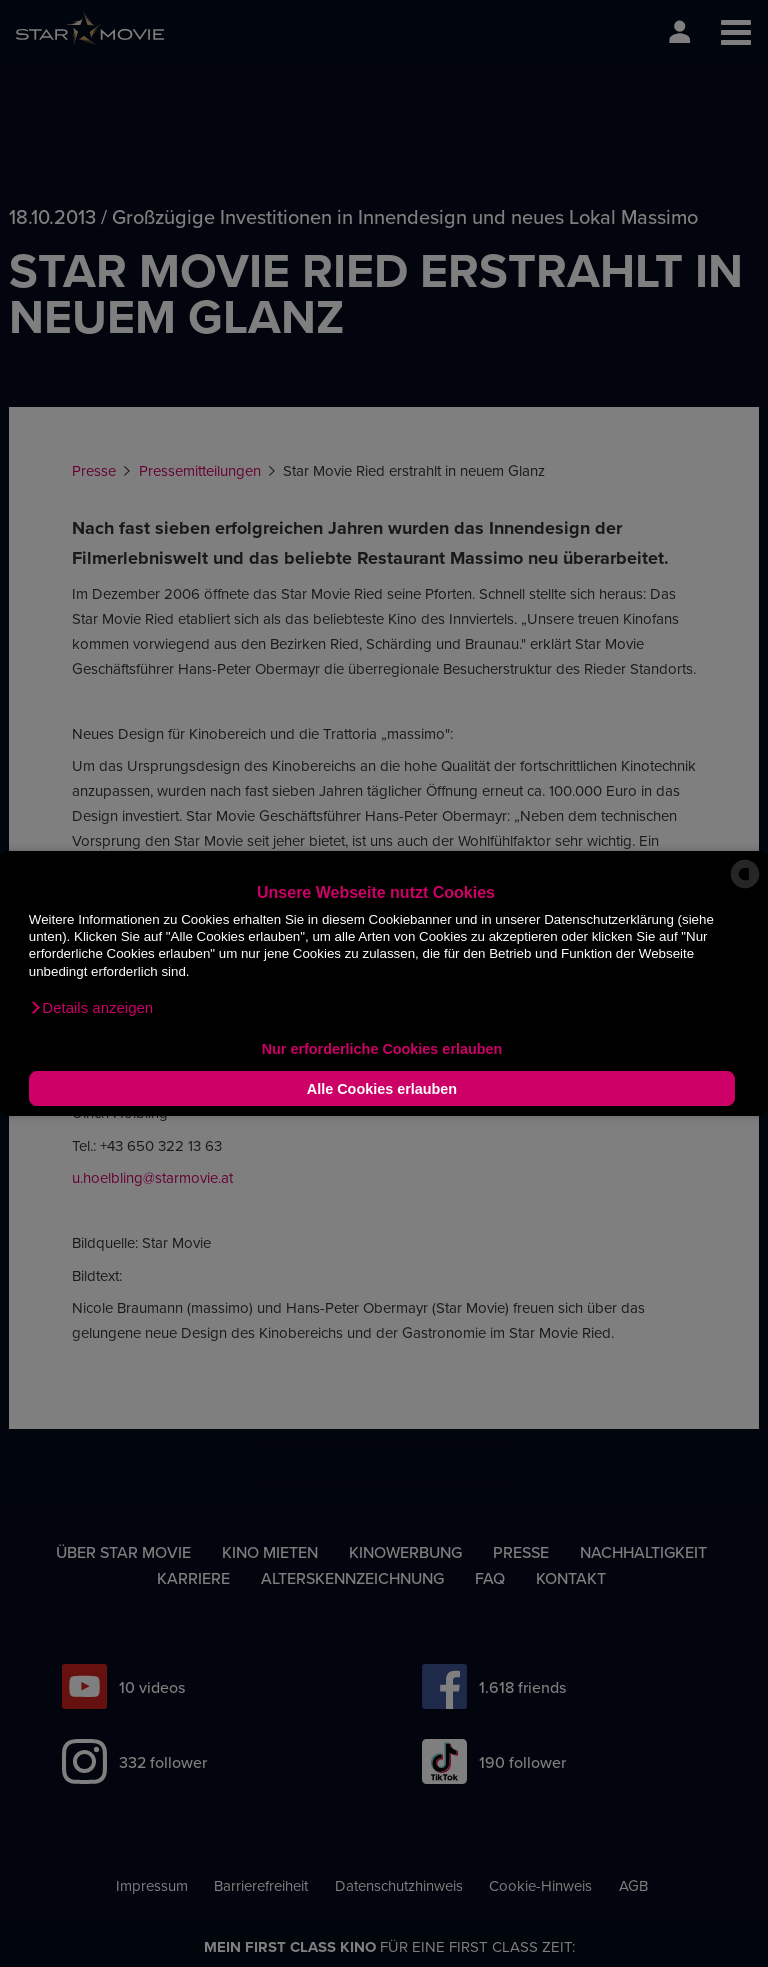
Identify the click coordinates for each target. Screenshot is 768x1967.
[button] (91, 1008)
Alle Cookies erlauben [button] (382, 1089)
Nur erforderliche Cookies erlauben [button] (382, 1049)
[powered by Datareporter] (745, 886)
